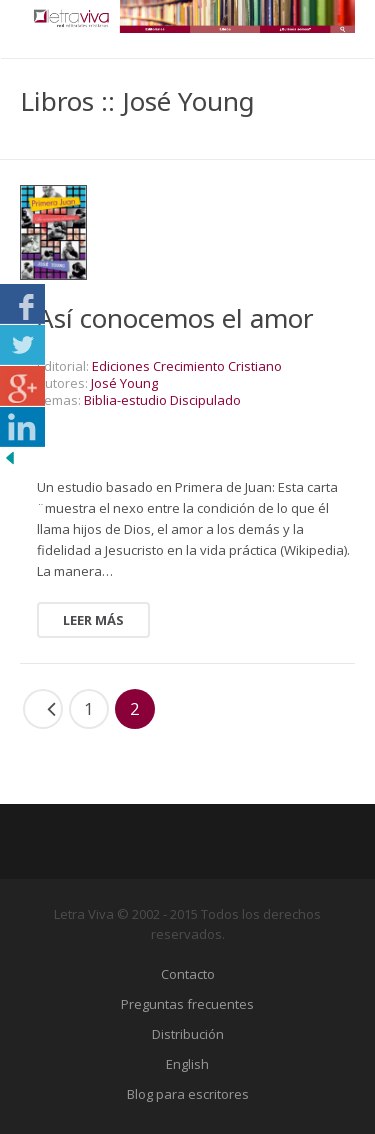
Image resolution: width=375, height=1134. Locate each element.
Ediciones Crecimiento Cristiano (187, 366)
